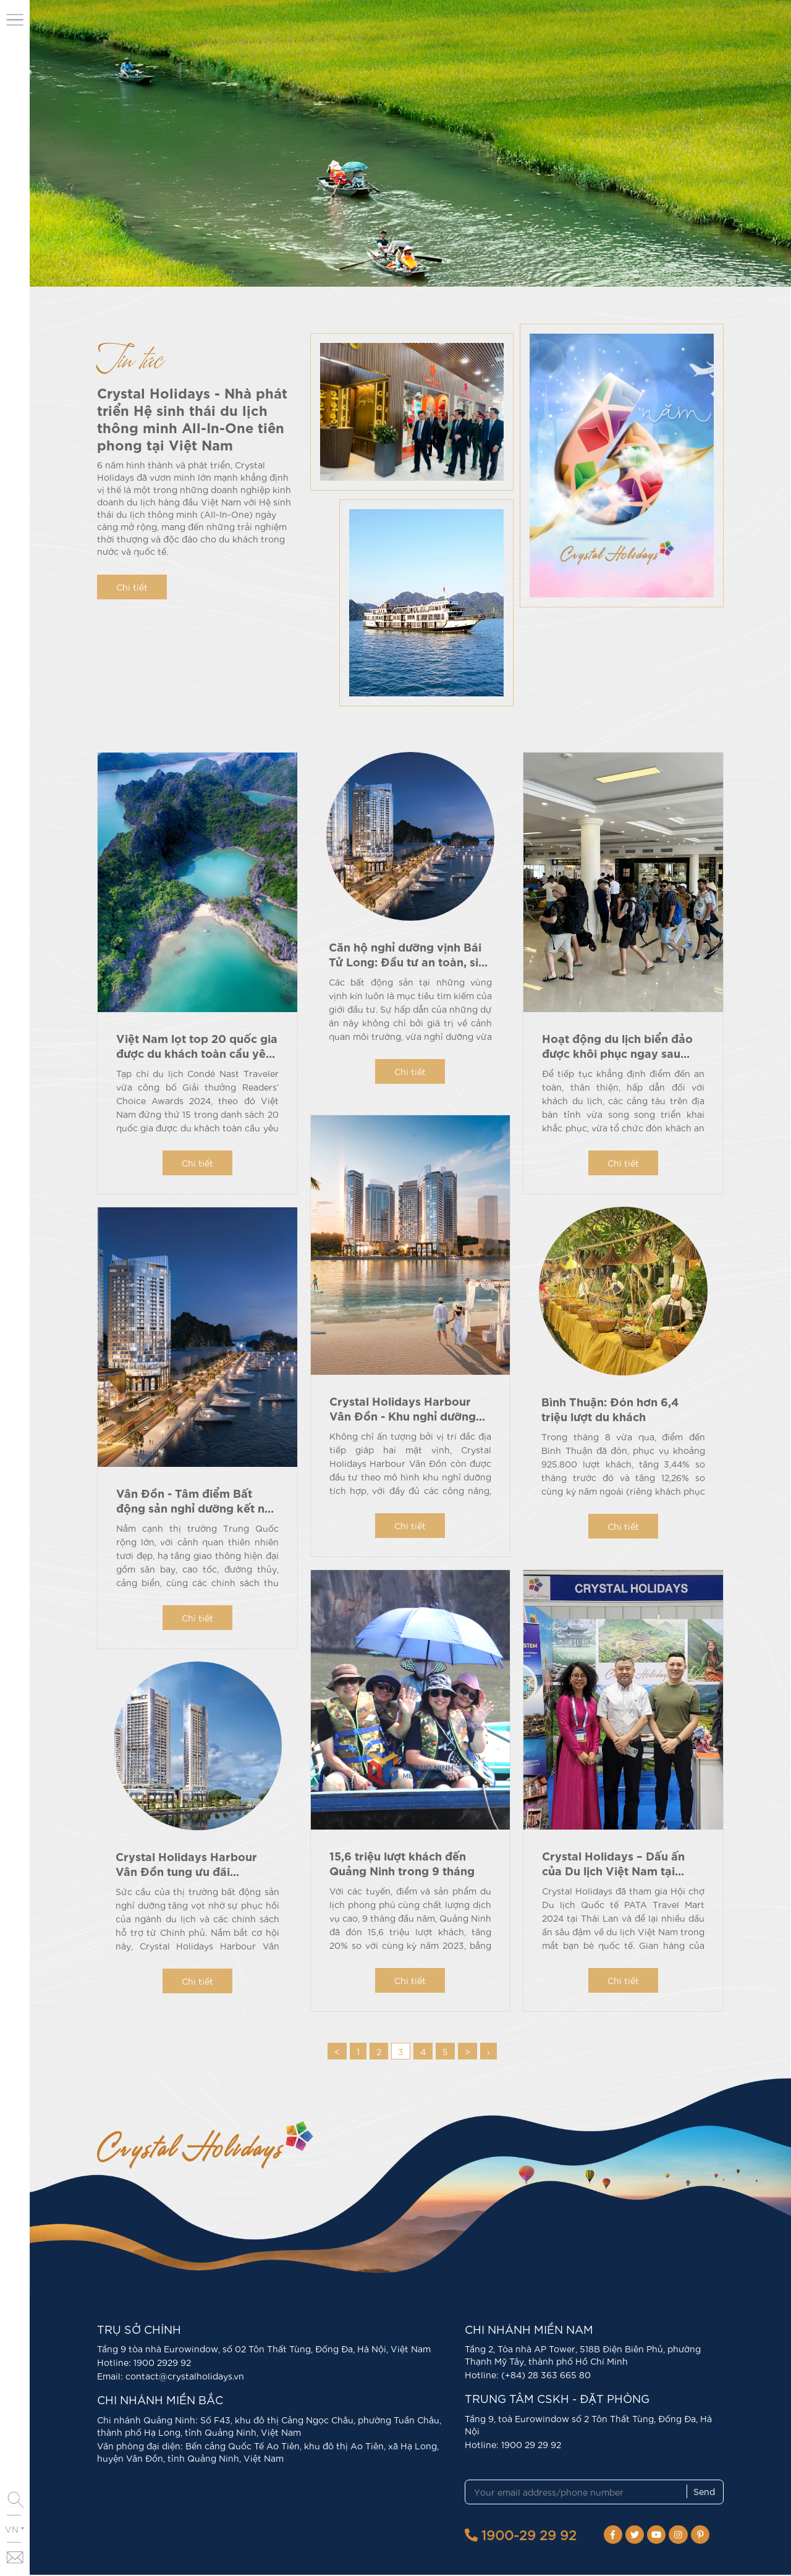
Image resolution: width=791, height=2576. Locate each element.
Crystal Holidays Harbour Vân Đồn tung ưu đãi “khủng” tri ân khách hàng (189, 1871)
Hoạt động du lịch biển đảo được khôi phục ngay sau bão (617, 1052)
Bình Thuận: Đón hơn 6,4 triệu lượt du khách (610, 1410)
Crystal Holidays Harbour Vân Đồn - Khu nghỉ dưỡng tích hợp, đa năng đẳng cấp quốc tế (405, 1424)
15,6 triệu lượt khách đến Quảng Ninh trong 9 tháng (402, 1864)
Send (704, 2492)
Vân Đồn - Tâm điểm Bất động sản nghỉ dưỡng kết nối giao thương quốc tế (195, 1507)
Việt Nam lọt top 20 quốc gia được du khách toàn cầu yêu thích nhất (196, 1052)
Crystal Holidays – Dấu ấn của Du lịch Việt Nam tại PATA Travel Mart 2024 (613, 1871)
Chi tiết (132, 587)
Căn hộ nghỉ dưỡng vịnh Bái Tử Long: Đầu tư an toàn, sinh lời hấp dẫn (410, 962)
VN (15, 2529)
